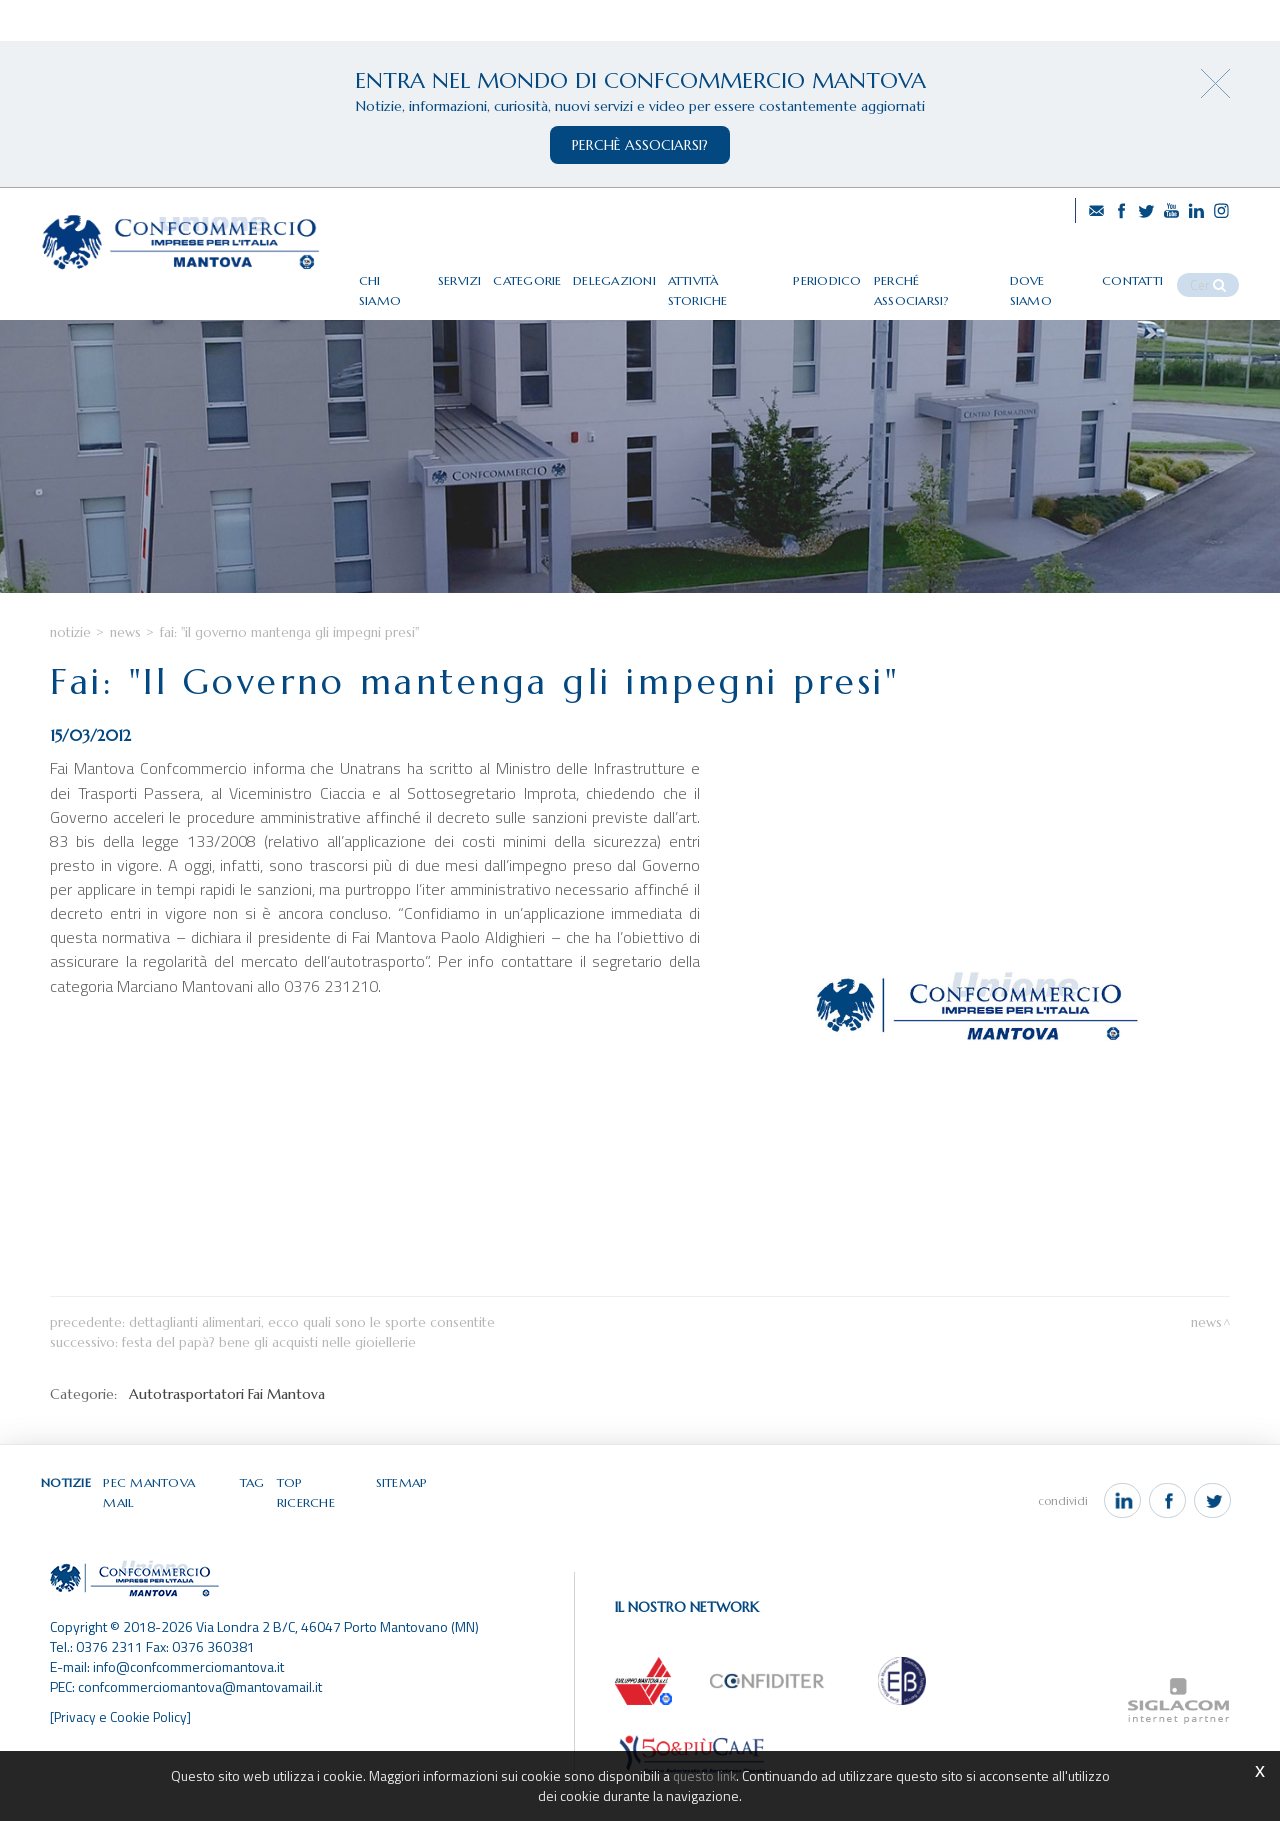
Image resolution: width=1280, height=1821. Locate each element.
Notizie (70, 676)
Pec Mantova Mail (168, 1527)
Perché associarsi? (960, 272)
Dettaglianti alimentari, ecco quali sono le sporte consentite (312, 1367)
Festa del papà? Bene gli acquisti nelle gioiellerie (269, 1387)
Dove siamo (1070, 272)
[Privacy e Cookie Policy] (122, 1744)
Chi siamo (426, 272)
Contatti (1151, 272)
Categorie (562, 272)
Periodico (857, 272)
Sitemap (402, 1527)
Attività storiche (757, 272)
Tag (254, 1527)
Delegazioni (648, 272)
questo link (704, 1775)
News (125, 676)
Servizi (494, 272)
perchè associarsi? (640, 145)
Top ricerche (322, 1527)
